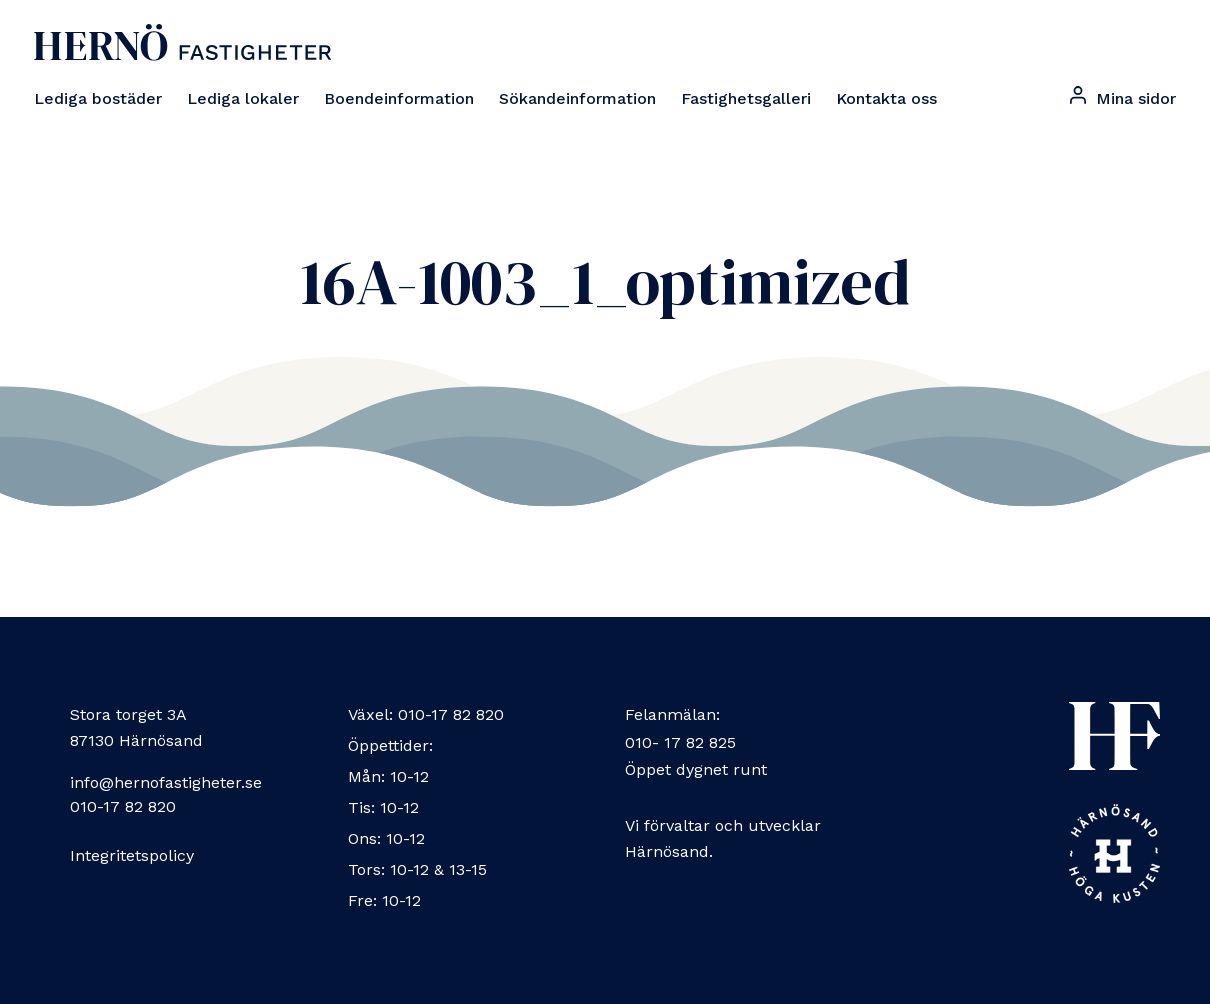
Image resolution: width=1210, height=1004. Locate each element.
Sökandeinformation (577, 98)
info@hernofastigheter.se (166, 782)
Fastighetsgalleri (746, 98)
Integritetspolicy (132, 855)
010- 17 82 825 (680, 742)
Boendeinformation (399, 98)
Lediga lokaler (243, 98)
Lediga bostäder (98, 98)
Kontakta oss (886, 98)
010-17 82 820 (123, 806)
